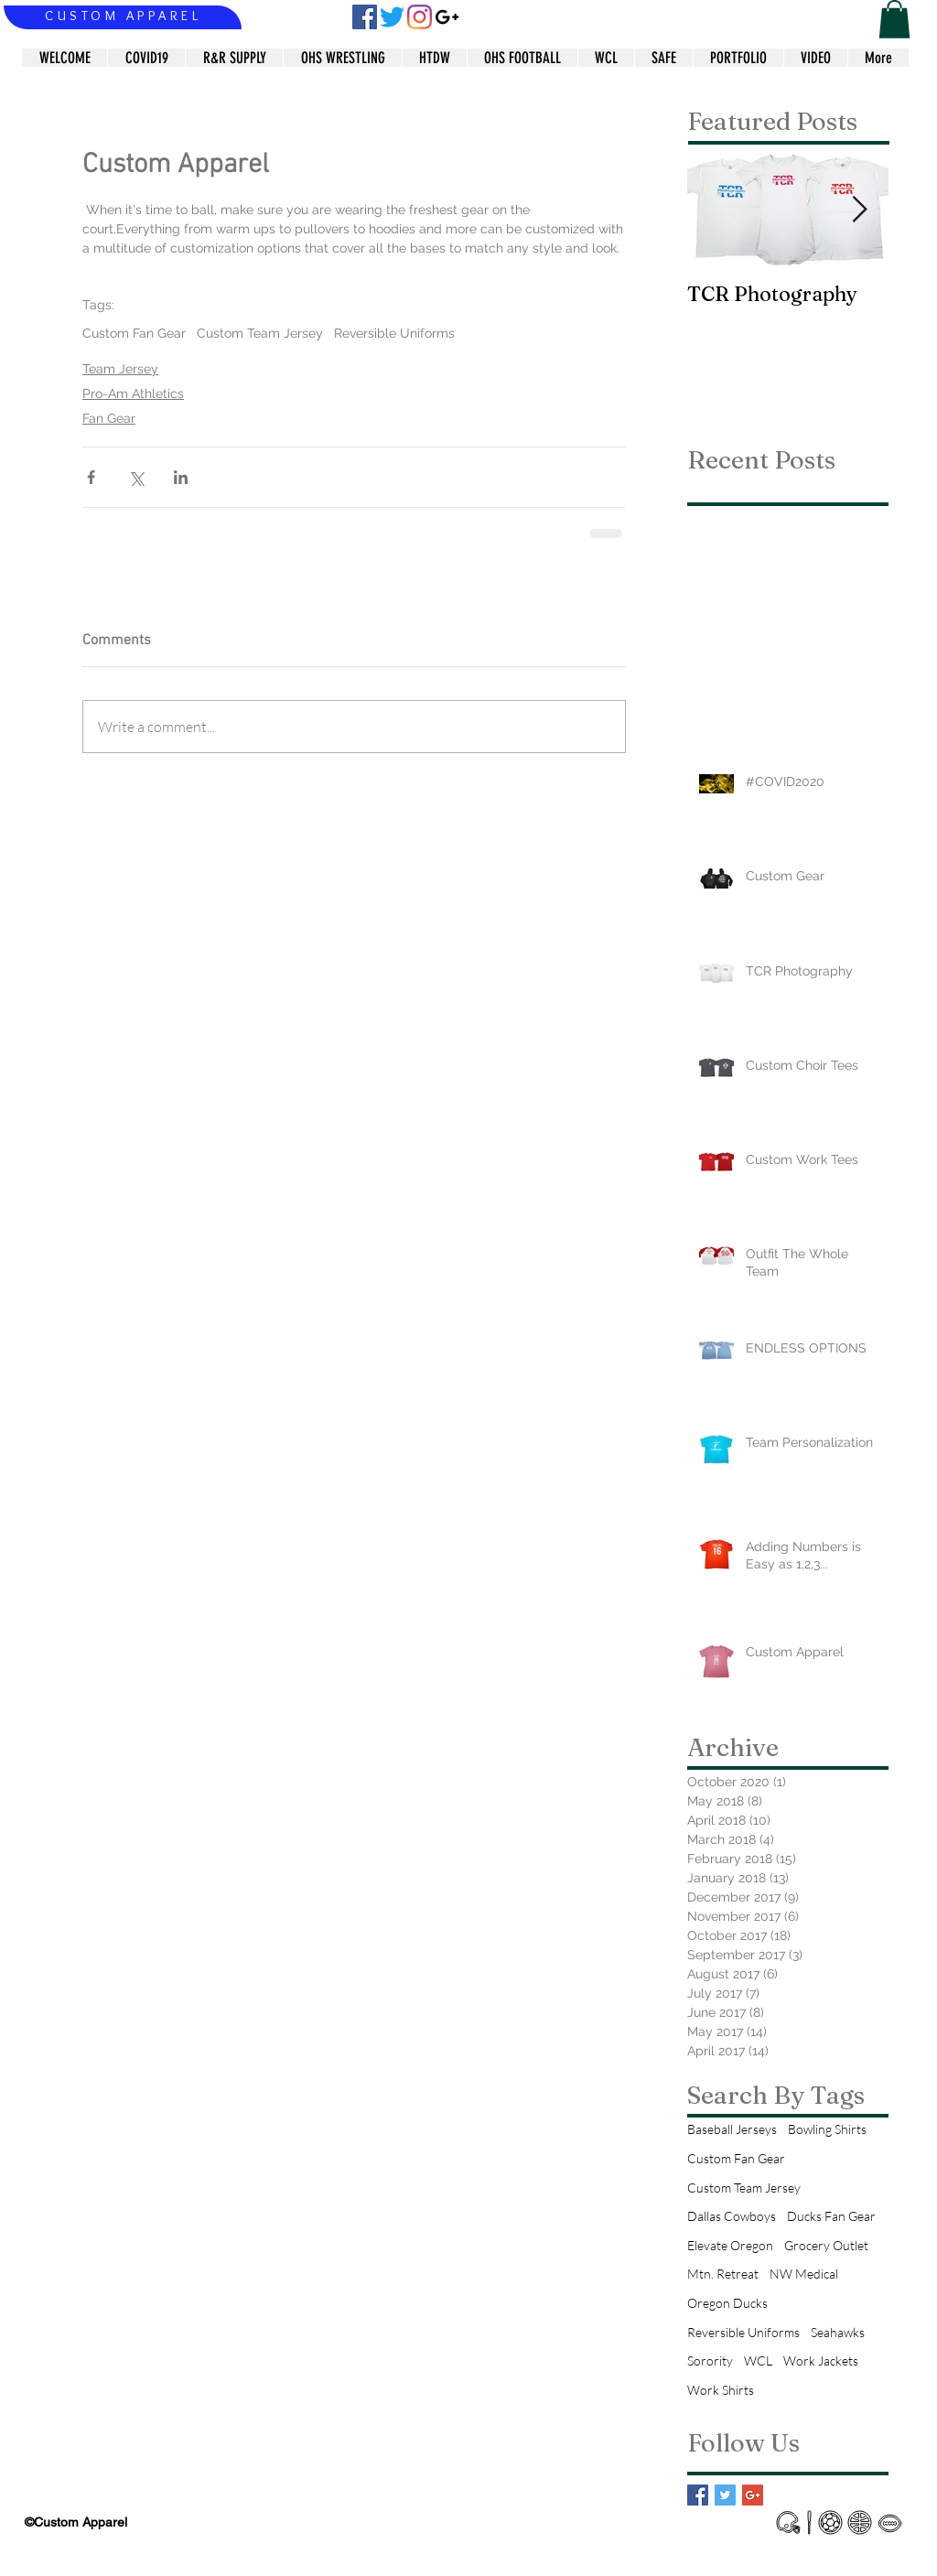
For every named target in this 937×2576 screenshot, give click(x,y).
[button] (894, 19)
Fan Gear (108, 418)
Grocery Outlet (826, 2245)
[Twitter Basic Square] (725, 2495)
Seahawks (838, 2332)
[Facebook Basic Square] (697, 2495)
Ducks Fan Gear (831, 2216)
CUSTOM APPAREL (123, 15)
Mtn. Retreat (723, 2273)
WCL (758, 2360)
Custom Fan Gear (134, 333)
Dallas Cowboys (731, 2216)
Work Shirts (720, 2390)
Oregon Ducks (727, 2303)
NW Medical (804, 2273)
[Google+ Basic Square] (752, 2495)
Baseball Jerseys (732, 2129)
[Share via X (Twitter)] (136, 477)
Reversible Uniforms (394, 333)
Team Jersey (120, 368)
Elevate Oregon (730, 2245)
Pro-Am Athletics (133, 393)
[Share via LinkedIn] (180, 477)
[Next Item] (859, 210)
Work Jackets (820, 2360)
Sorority (710, 2360)
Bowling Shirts (827, 2129)
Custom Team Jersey (260, 333)
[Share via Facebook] (91, 477)
